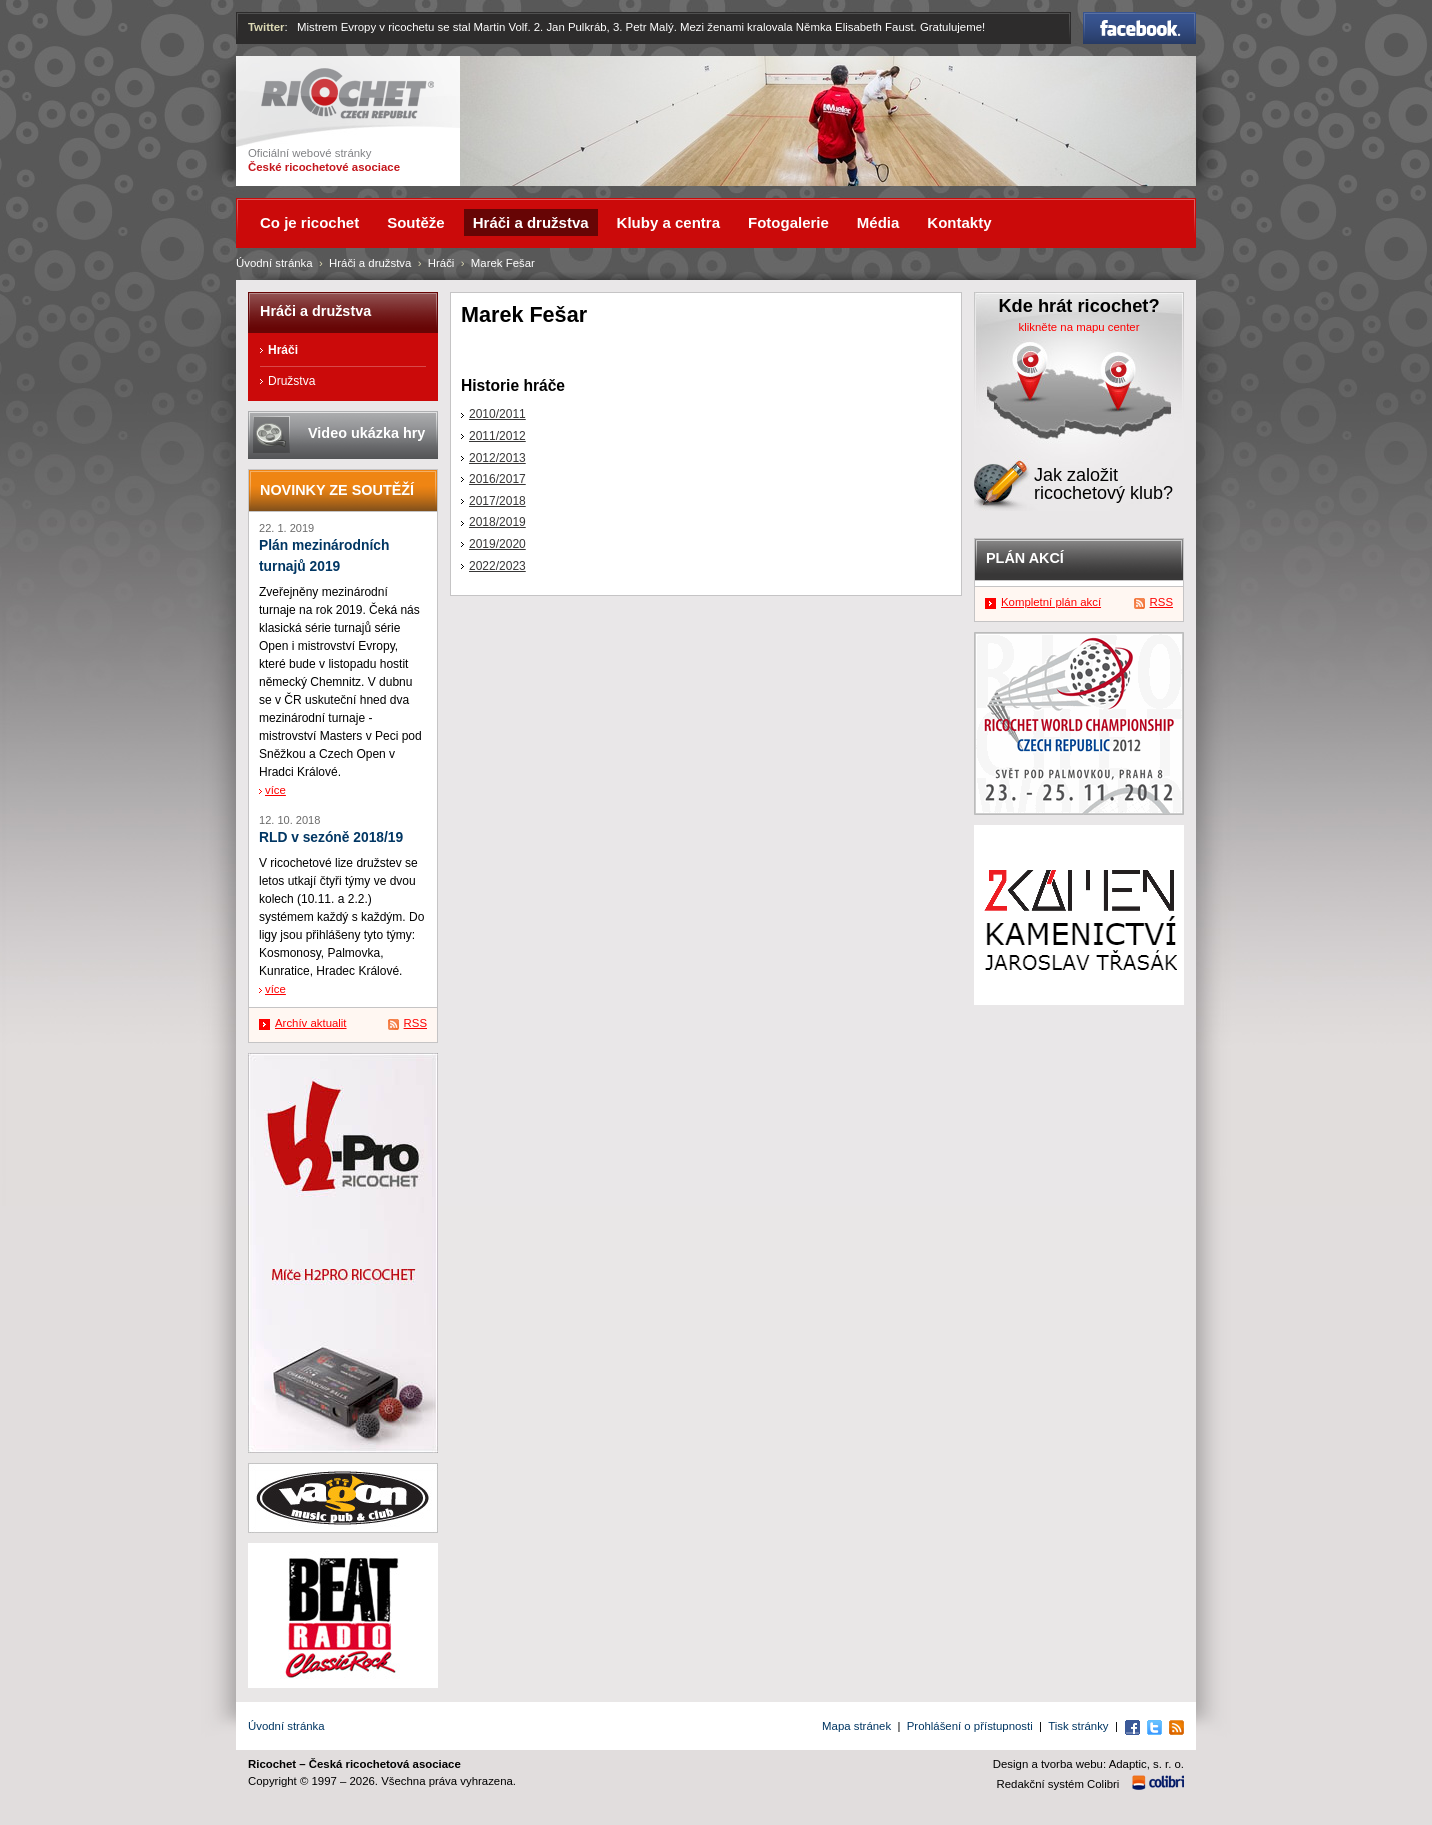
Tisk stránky (1078, 1726)
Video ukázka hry (366, 433)
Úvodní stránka (274, 263)
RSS (415, 1023)
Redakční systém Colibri (1058, 1784)
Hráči (441, 263)
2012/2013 (497, 458)
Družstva (291, 381)
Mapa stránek (856, 1726)
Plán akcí (1025, 558)
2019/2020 (497, 544)
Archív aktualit (311, 1023)
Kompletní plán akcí (1051, 602)
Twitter (266, 27)
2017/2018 (497, 501)
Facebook (1139, 28)
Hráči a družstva (370, 263)
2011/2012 (497, 436)
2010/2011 (497, 414)
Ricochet (347, 93)
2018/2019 (497, 522)
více (275, 790)
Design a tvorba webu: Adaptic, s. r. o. (1088, 1764)
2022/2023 (497, 566)
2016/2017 (497, 479)
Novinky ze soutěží (337, 490)
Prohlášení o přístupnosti (970, 1726)
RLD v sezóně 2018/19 (331, 837)
